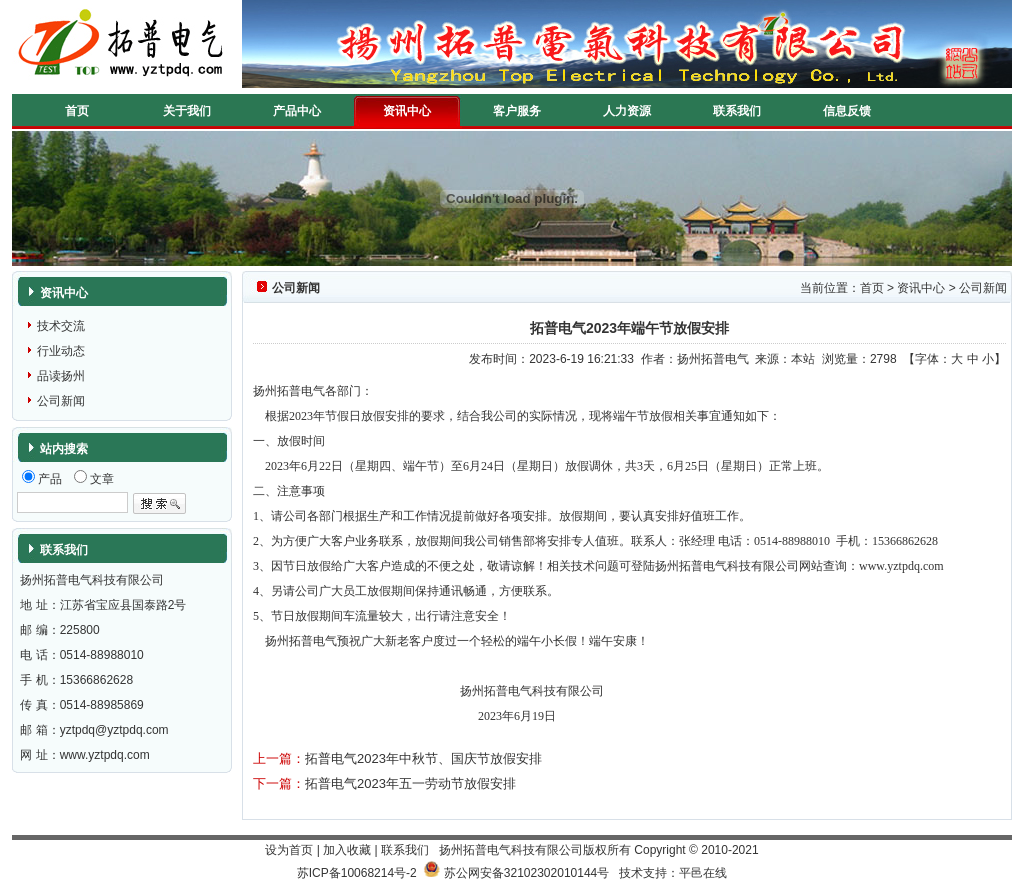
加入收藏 (347, 850)
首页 (77, 111)
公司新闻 (61, 401)
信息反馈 (847, 111)
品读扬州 (61, 376)
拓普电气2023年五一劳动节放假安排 (410, 783)
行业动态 (61, 351)
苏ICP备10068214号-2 (357, 873)
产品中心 (297, 111)
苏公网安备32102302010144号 (526, 873)
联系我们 (737, 111)
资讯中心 (407, 111)
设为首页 (289, 850)
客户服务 (517, 111)
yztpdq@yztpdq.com (114, 730)
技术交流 (61, 326)
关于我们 (187, 111)
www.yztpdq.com (105, 755)
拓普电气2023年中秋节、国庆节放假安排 (423, 758)
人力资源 (627, 111)
